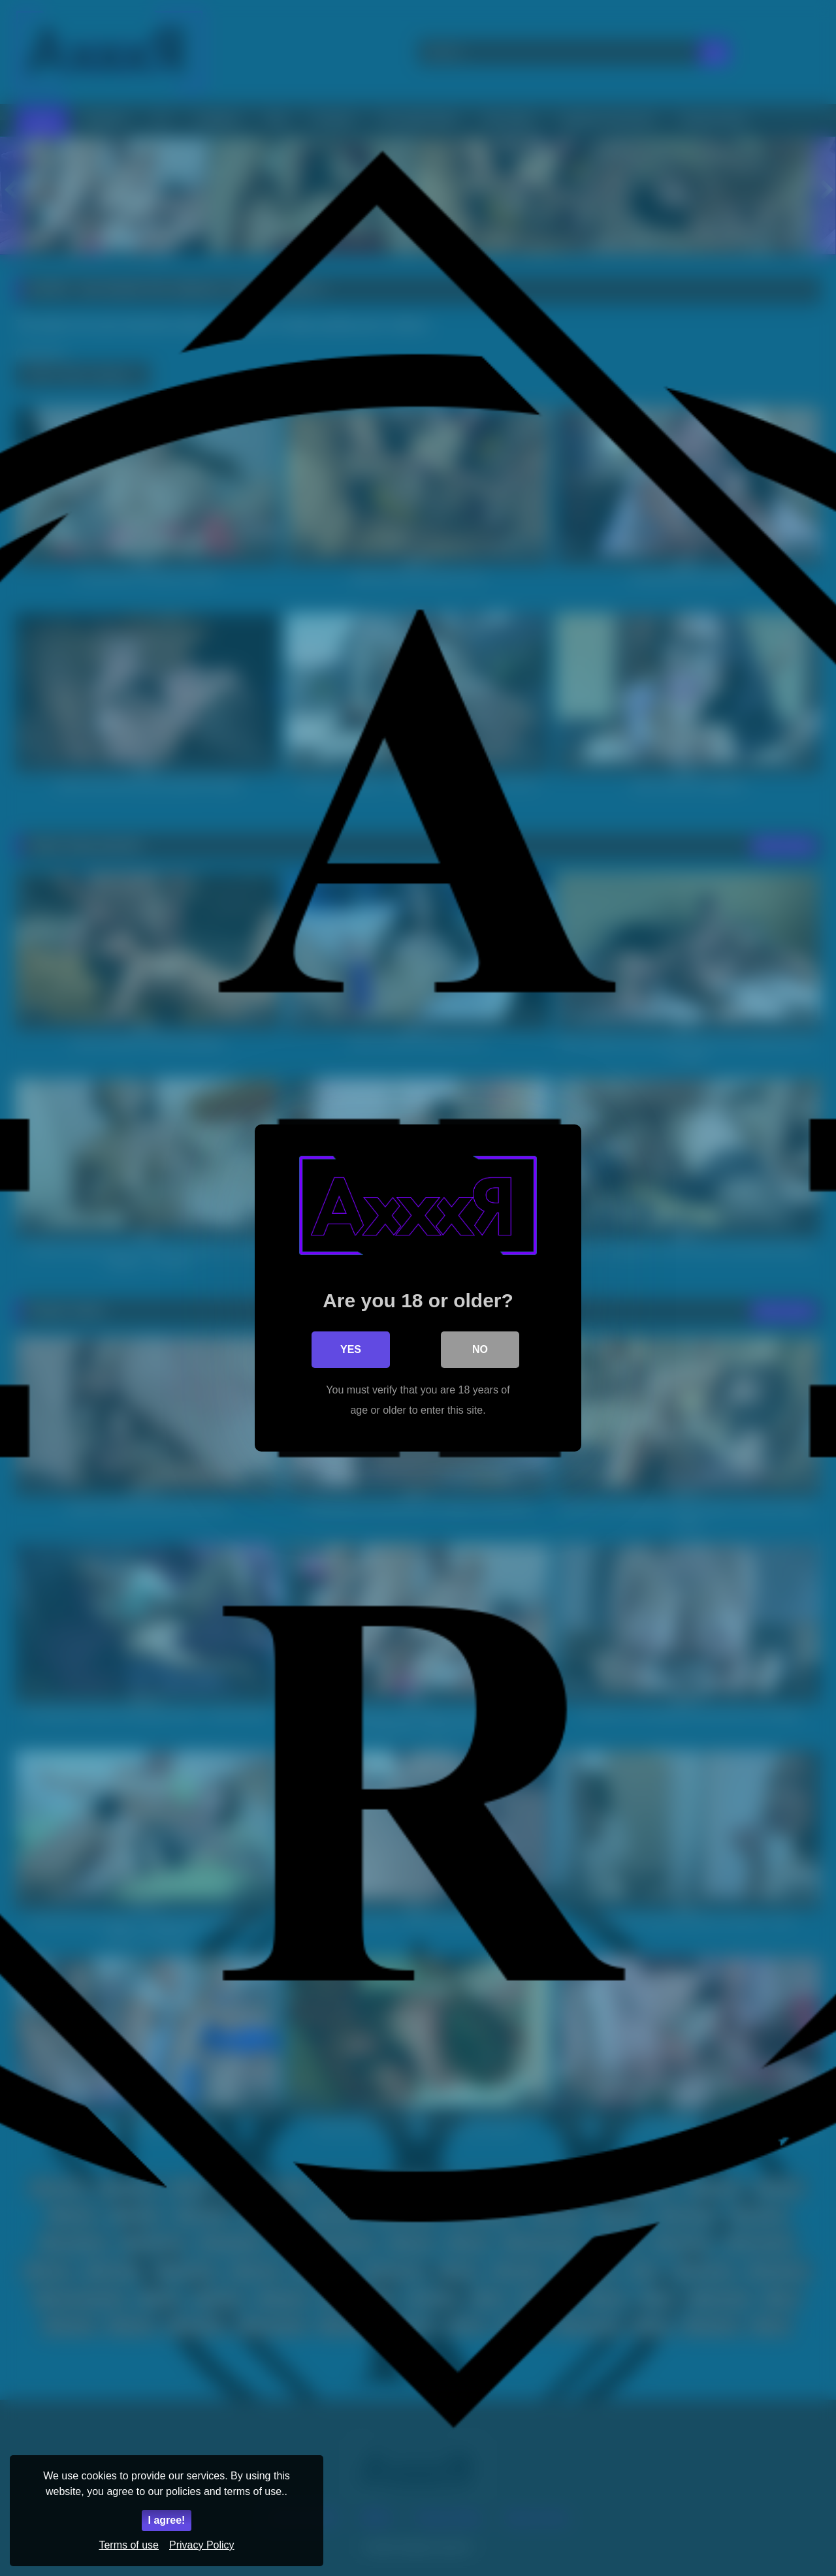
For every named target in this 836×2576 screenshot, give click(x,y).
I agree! (166, 2520)
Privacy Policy (201, 2545)
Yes (350, 1349)
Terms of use (129, 2545)
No (480, 1349)
